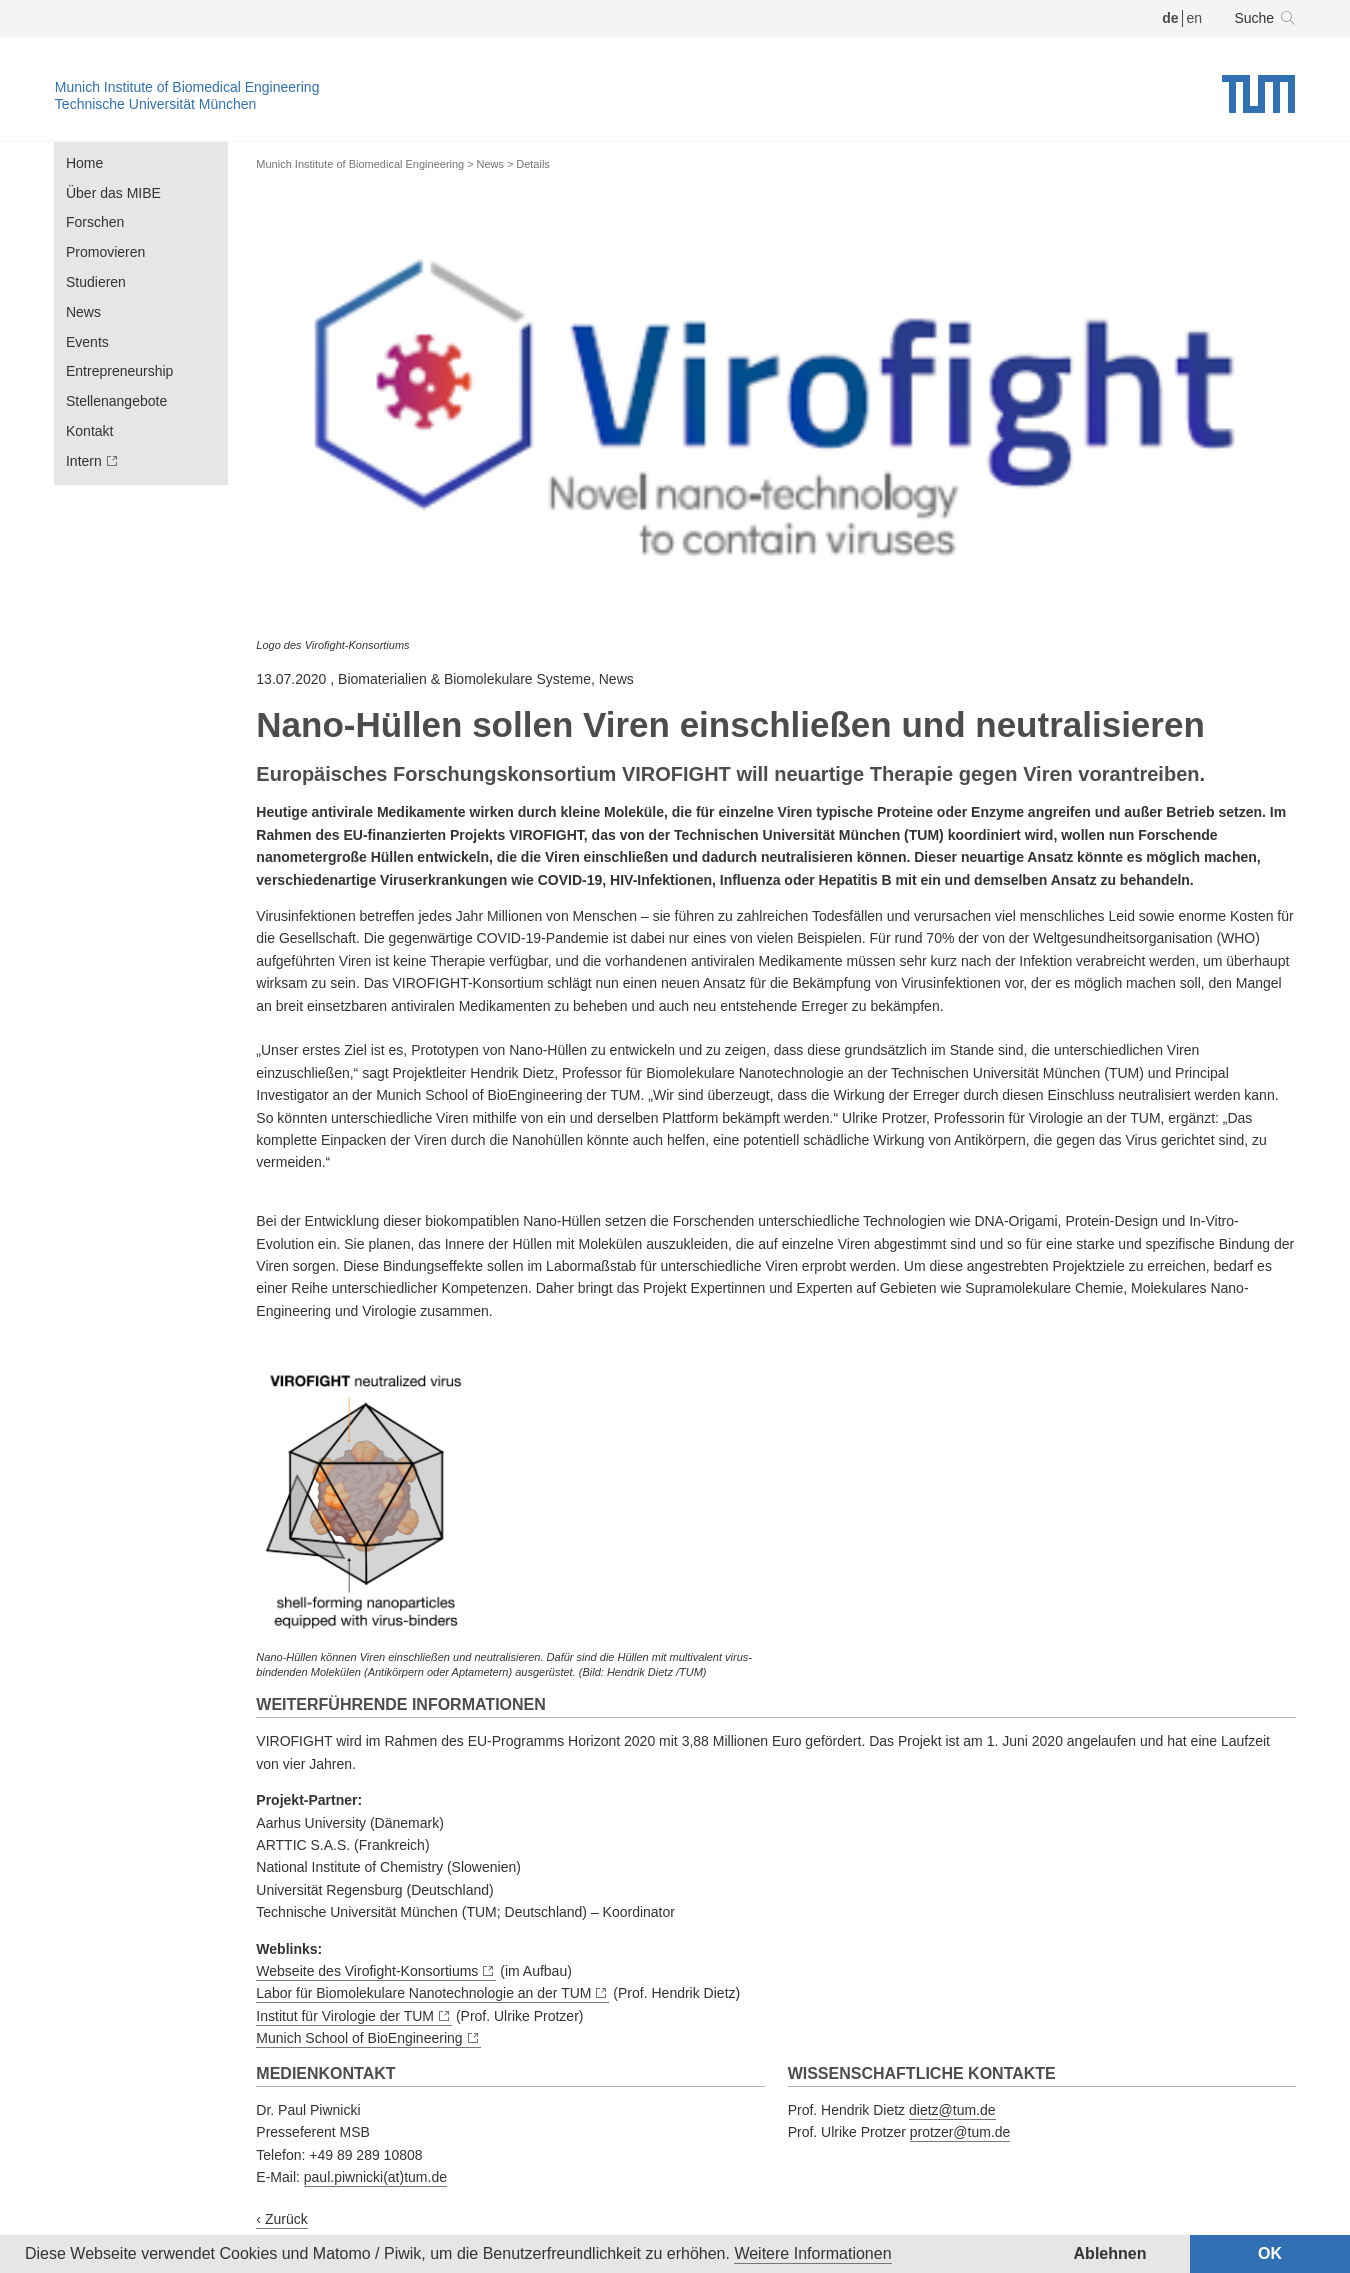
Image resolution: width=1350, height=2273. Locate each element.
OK (1270, 2253)
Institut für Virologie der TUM (345, 2016)
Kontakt (89, 431)
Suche (1254, 18)
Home (84, 163)
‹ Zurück (281, 2219)
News (83, 312)
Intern (84, 461)
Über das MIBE (113, 193)
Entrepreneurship (119, 371)
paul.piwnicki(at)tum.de (375, 2177)
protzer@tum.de (960, 2132)
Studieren (96, 282)
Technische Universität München (156, 104)
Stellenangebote (116, 401)
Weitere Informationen (812, 2253)
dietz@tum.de (952, 2110)
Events (87, 342)
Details (533, 164)
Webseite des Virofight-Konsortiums (367, 1971)
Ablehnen (1110, 2253)
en (1194, 18)
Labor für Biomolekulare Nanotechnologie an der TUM (423, 1993)
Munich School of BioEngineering (359, 2038)
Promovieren (105, 252)
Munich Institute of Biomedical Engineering (187, 87)
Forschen (95, 222)
